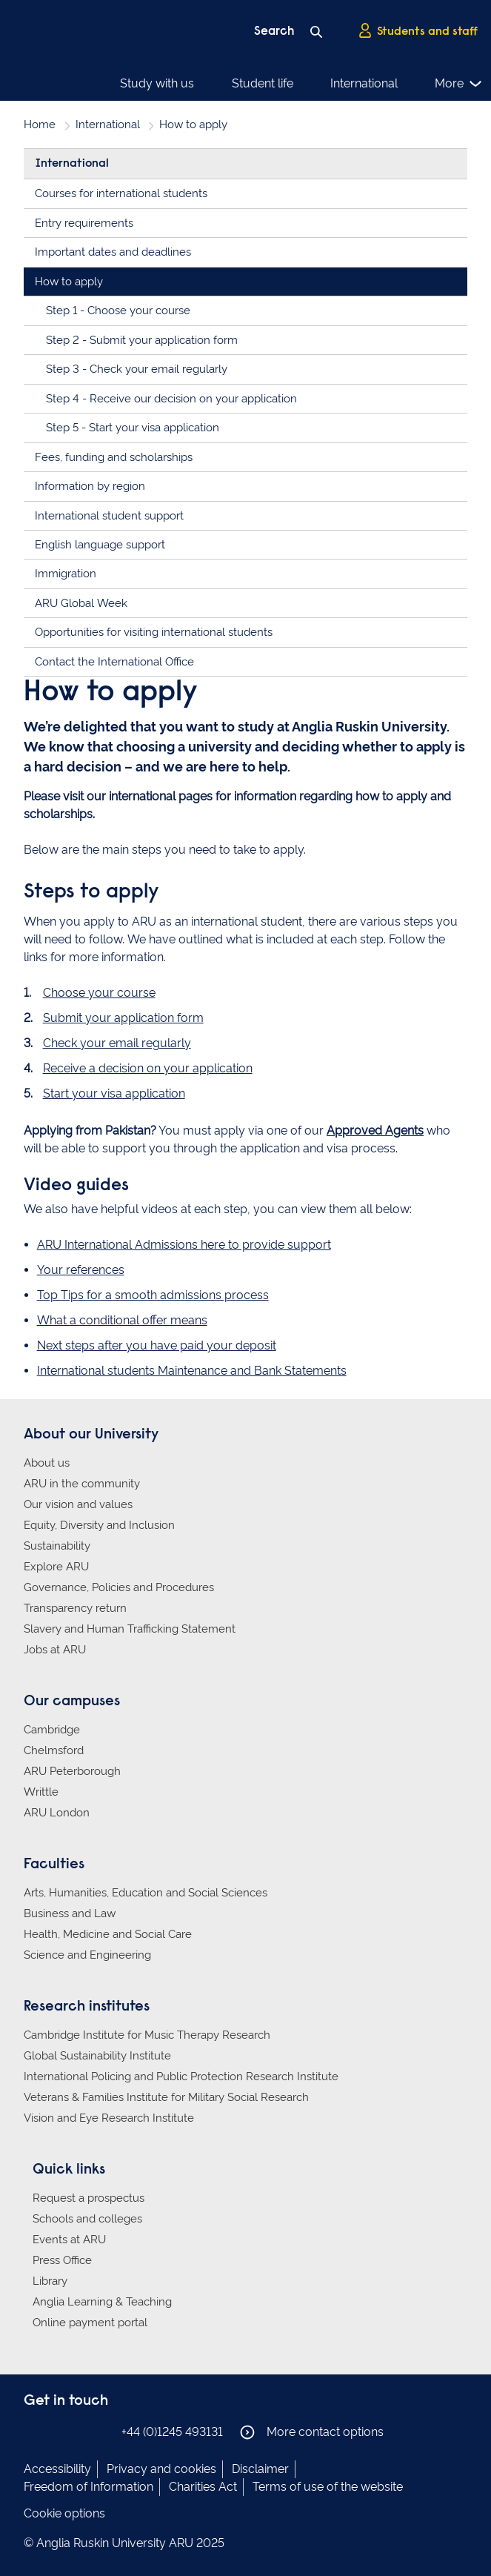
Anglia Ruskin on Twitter (77, 2431)
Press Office (62, 2260)
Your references (80, 1270)
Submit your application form (123, 1018)
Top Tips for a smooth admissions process (153, 1295)
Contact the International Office (114, 661)
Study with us (157, 83)
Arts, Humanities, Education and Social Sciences (145, 1892)
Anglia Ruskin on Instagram (55, 2431)
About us (47, 1463)
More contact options (312, 2432)
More (459, 83)
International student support (109, 515)
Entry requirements (84, 223)
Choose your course (99, 993)
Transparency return (75, 1608)
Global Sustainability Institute (97, 2055)
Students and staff (418, 30)
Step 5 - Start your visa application (132, 427)
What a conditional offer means (122, 1320)
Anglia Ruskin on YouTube (100, 2431)
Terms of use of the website (328, 2487)
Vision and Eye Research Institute (109, 2118)
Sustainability (57, 1546)
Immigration (65, 573)
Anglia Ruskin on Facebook (33, 2431)
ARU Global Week (81, 603)
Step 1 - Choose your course (118, 310)
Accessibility (57, 2469)
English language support (100, 544)
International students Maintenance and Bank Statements (192, 1371)
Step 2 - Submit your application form (142, 340)
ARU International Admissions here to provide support (184, 1245)
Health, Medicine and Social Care (108, 1934)
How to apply (69, 281)
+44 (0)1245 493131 (172, 2432)
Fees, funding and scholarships (114, 457)
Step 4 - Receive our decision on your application (171, 398)
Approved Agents (375, 1130)
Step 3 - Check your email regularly (136, 369)
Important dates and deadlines (113, 252)
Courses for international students (121, 193)
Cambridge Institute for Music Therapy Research (147, 2035)
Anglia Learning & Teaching (102, 2301)
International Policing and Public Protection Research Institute (181, 2076)
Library (50, 2281)
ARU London (57, 1812)
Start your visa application (114, 1093)
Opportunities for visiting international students (154, 632)
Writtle (41, 1792)
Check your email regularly (117, 1043)
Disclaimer (260, 2469)
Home (40, 124)
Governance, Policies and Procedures (119, 1587)
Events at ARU (69, 2239)
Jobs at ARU (55, 1649)
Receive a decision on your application (148, 1068)
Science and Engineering (87, 1955)
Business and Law (70, 1913)
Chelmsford (54, 1750)
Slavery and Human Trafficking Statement (130, 1629)
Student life (262, 83)
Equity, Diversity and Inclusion (99, 1525)
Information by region (90, 486)
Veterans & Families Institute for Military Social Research (166, 2097)
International (364, 83)
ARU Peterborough (72, 1771)
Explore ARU (56, 1566)
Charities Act (203, 2487)
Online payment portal (90, 2322)
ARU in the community (82, 1483)
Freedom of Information (88, 2487)
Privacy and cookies (161, 2469)
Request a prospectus (88, 2198)
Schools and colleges (87, 2218)
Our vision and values (78, 1504)
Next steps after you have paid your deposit (156, 1345)
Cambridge (52, 1729)
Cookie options (64, 2513)
